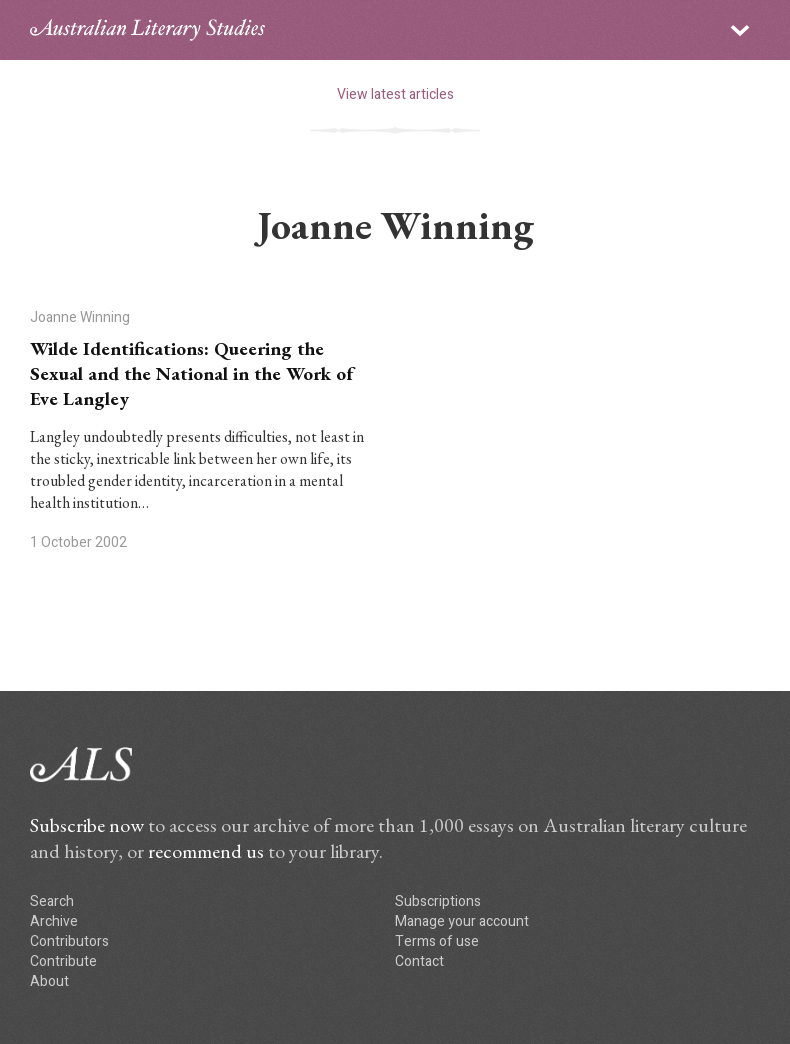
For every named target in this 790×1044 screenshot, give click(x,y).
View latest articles (395, 94)
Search (52, 901)
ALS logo (147, 30)
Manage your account (462, 921)
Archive (54, 921)
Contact (419, 961)
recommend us (206, 851)
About (49, 981)
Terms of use (437, 941)
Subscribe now (87, 825)
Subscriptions (438, 901)
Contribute (63, 961)
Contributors (69, 941)
